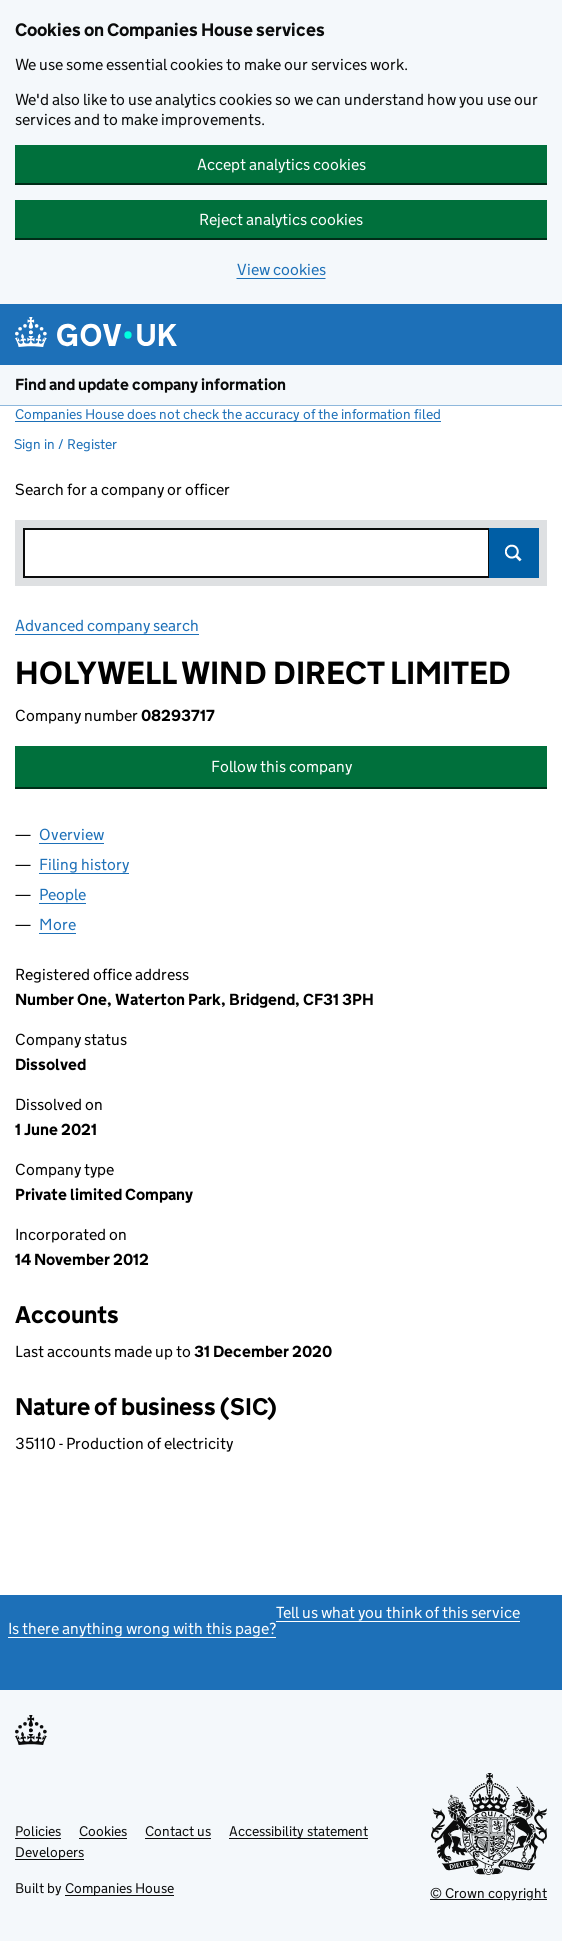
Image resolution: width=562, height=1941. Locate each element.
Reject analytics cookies (281, 219)
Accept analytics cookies (281, 164)
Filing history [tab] (84, 864)
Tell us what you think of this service (398, 1612)
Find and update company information (150, 384)
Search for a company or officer (122, 489)
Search (514, 553)
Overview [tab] (71, 834)
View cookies (281, 269)
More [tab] (57, 924)
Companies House (119, 1888)
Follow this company (281, 766)
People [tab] (62, 894)
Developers (49, 1852)
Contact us (178, 1831)
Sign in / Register (65, 444)
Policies (38, 1831)
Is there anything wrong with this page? (142, 1628)
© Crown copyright (488, 1893)
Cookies (103, 1831)
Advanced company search (107, 625)
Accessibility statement (298, 1831)
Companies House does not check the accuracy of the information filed (228, 414)
